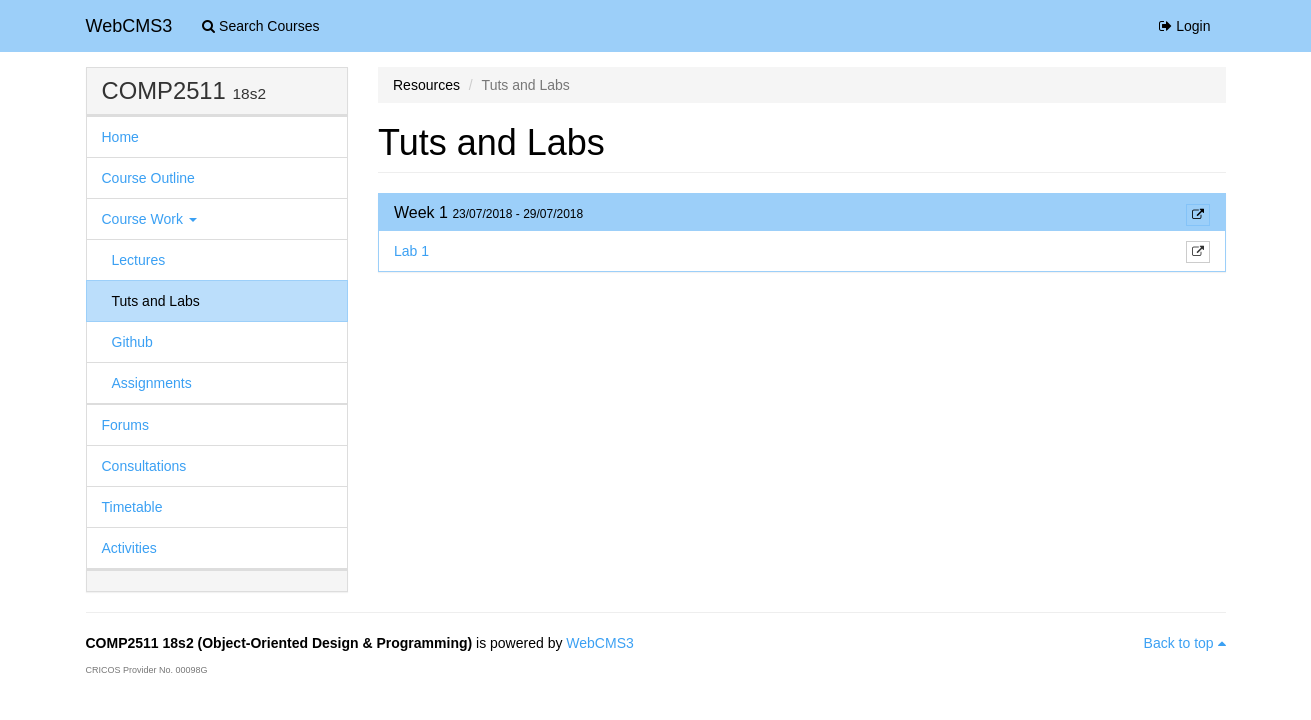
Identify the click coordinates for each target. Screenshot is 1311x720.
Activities (129, 548)
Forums (125, 425)
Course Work (149, 219)
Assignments (152, 383)
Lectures (139, 260)
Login (1184, 26)
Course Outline (148, 178)
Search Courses (260, 26)
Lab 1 (411, 251)
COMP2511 (164, 90)
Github (132, 342)
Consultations (144, 466)
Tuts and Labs (156, 301)
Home (120, 137)
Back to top (1185, 643)
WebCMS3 (129, 26)
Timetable (132, 507)
